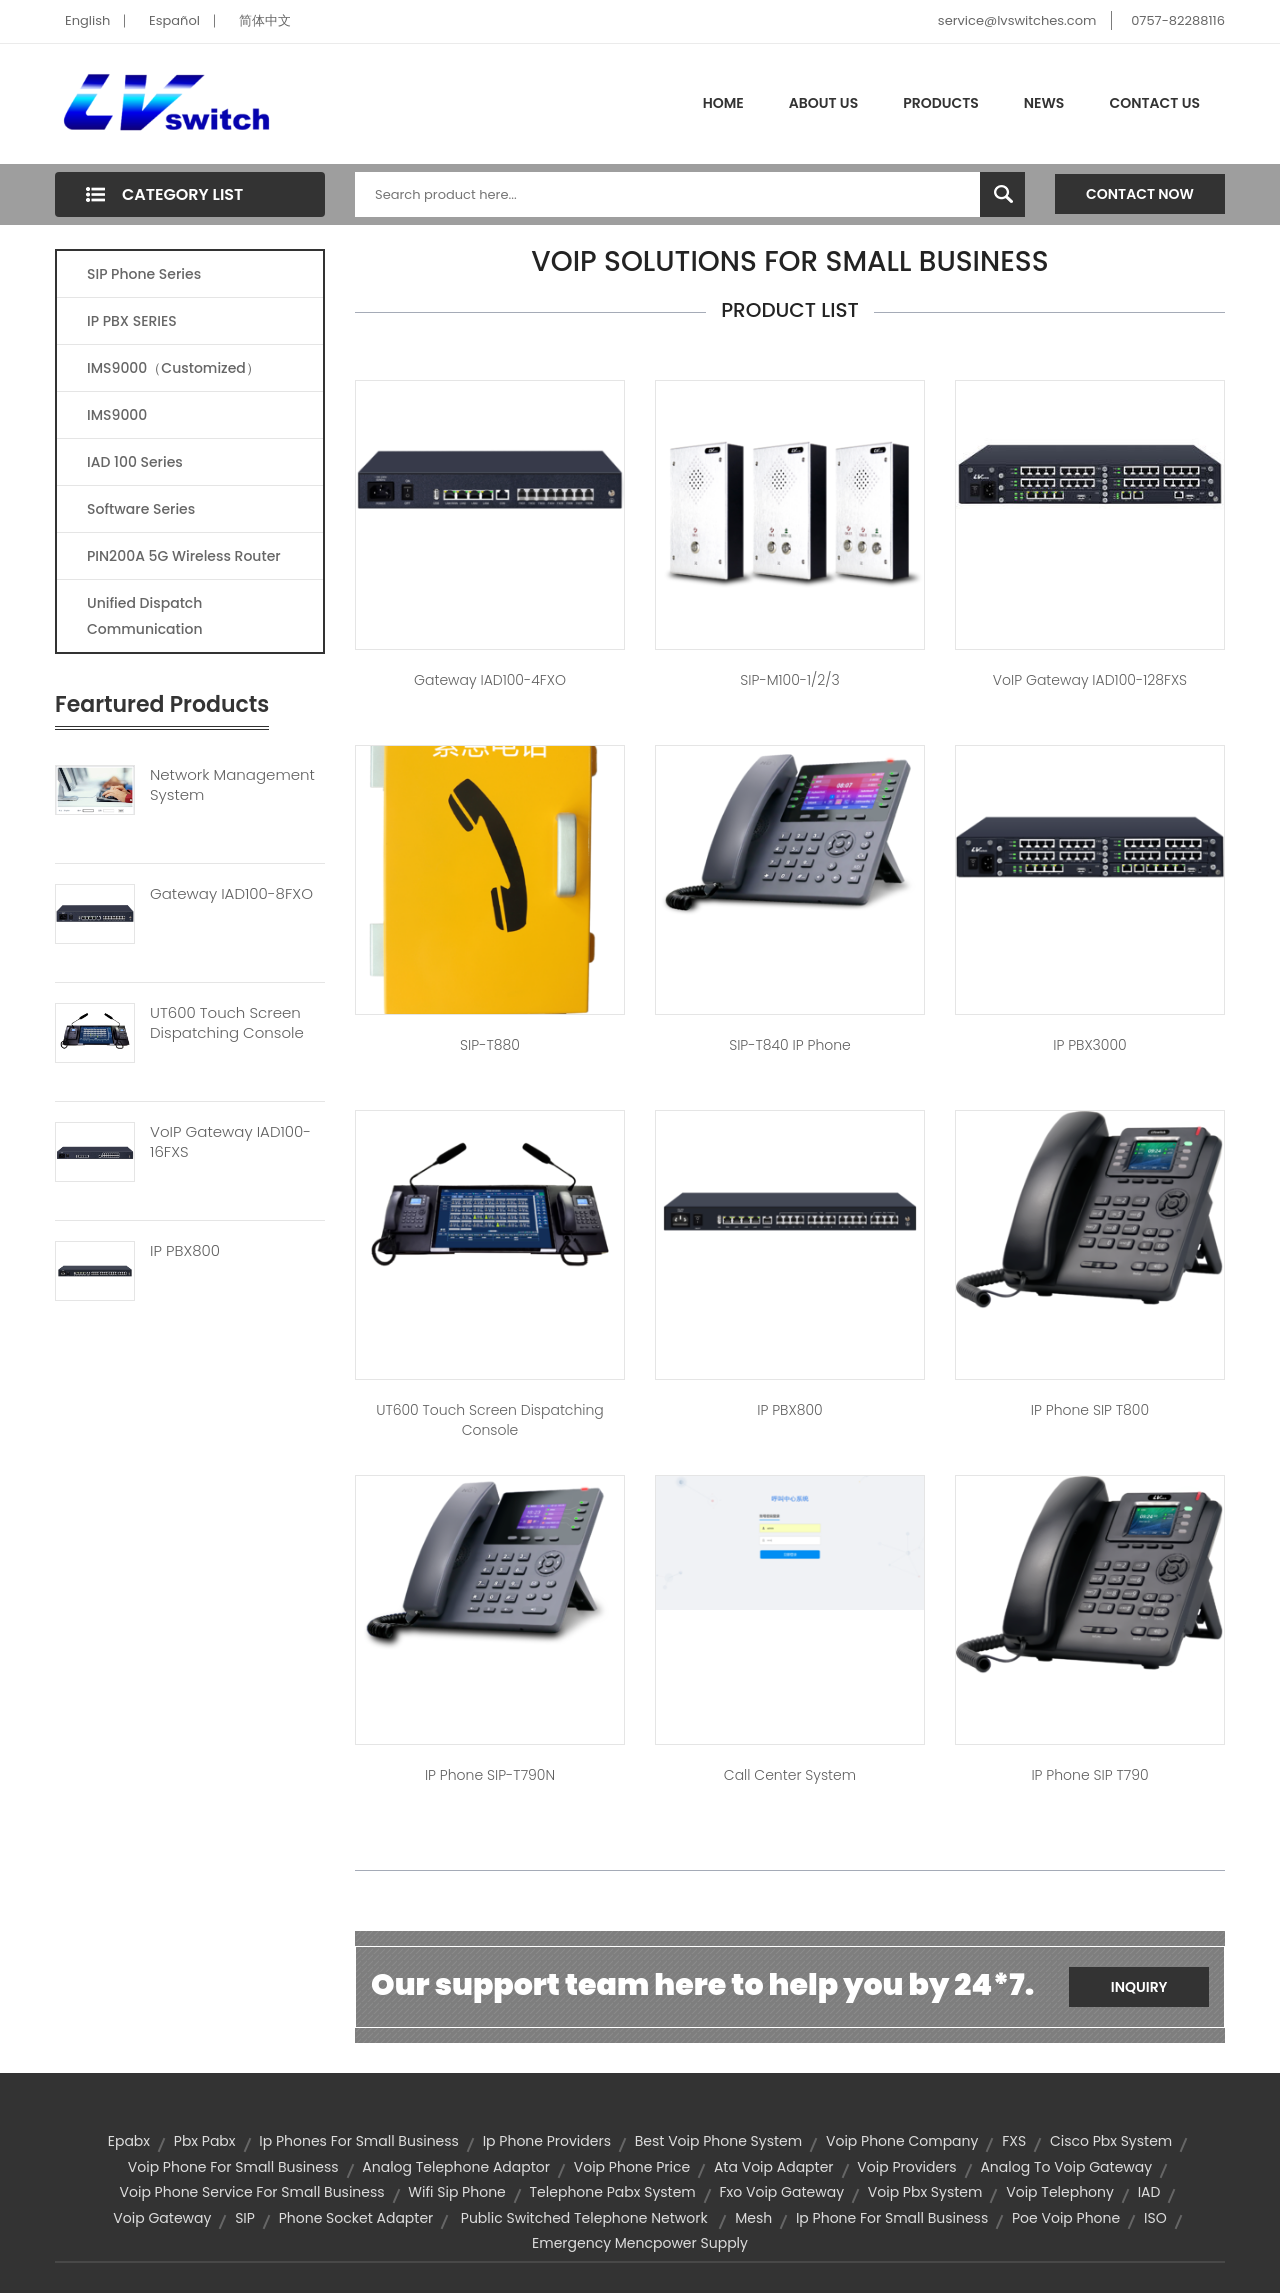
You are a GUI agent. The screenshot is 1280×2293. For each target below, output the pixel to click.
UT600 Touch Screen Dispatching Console (227, 1023)
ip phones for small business (359, 2141)
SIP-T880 (490, 1045)
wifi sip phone (456, 2192)
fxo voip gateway (782, 2192)
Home (723, 103)
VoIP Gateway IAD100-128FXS (1090, 680)
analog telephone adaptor (456, 2167)
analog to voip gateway (1066, 2167)
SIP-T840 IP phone (790, 1045)
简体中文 (265, 20)
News (1044, 103)
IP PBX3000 (1089, 1045)
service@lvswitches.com (1017, 20)
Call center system (790, 1775)
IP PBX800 (185, 1251)
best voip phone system (718, 2141)
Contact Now (1140, 194)
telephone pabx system (613, 2192)
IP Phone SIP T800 (1090, 1410)
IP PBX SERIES (132, 321)
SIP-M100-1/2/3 (789, 680)
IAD (1149, 2192)
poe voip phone (1066, 2218)
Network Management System (232, 785)
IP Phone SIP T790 (1089, 1775)
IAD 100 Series (135, 462)
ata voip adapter (774, 2167)
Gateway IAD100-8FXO (231, 894)
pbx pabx (205, 2141)
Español (174, 20)
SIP (245, 2218)
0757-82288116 (1178, 20)
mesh (753, 2218)
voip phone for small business (233, 2167)
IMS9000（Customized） (173, 368)
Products (941, 103)
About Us (823, 103)
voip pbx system (925, 2192)
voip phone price (632, 2167)
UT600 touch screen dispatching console (490, 1420)
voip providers (906, 2167)
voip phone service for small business (252, 2192)
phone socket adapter (356, 2218)
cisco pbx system (1111, 2141)
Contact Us (1154, 103)
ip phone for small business (892, 2218)
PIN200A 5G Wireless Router (184, 556)
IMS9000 (117, 415)
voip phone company (902, 2141)
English (87, 20)
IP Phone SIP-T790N (490, 1775)
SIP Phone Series (144, 274)
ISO (1155, 2218)
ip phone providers (547, 2141)
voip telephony (1060, 2192)
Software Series (141, 509)
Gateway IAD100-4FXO (490, 680)
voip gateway (162, 2218)
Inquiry (1139, 1987)
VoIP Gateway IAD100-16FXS (230, 1142)
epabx (129, 2141)
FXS (1014, 2141)
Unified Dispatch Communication (145, 616)
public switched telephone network (584, 2218)
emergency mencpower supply (640, 2243)
